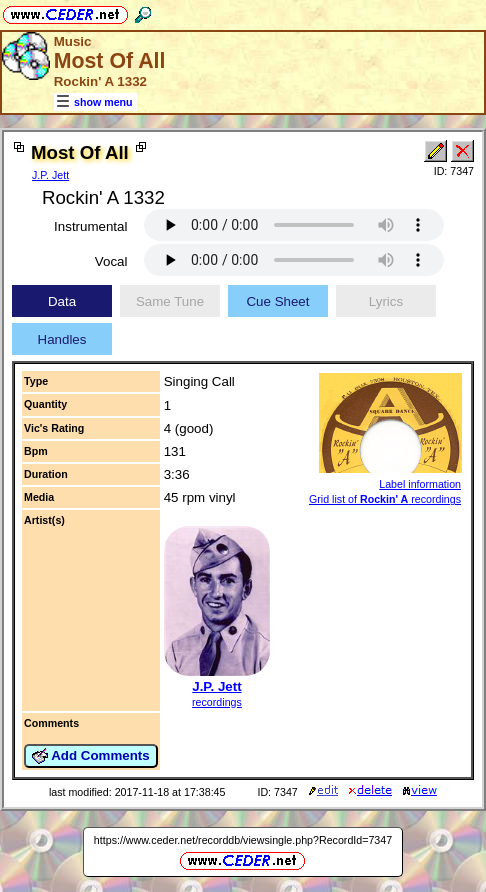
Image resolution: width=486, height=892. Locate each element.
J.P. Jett (50, 175)
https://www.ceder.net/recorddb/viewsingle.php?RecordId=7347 (243, 840)
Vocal (111, 261)
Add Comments (91, 756)
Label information (420, 484)
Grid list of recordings (385, 499)
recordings (217, 702)
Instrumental (90, 226)
